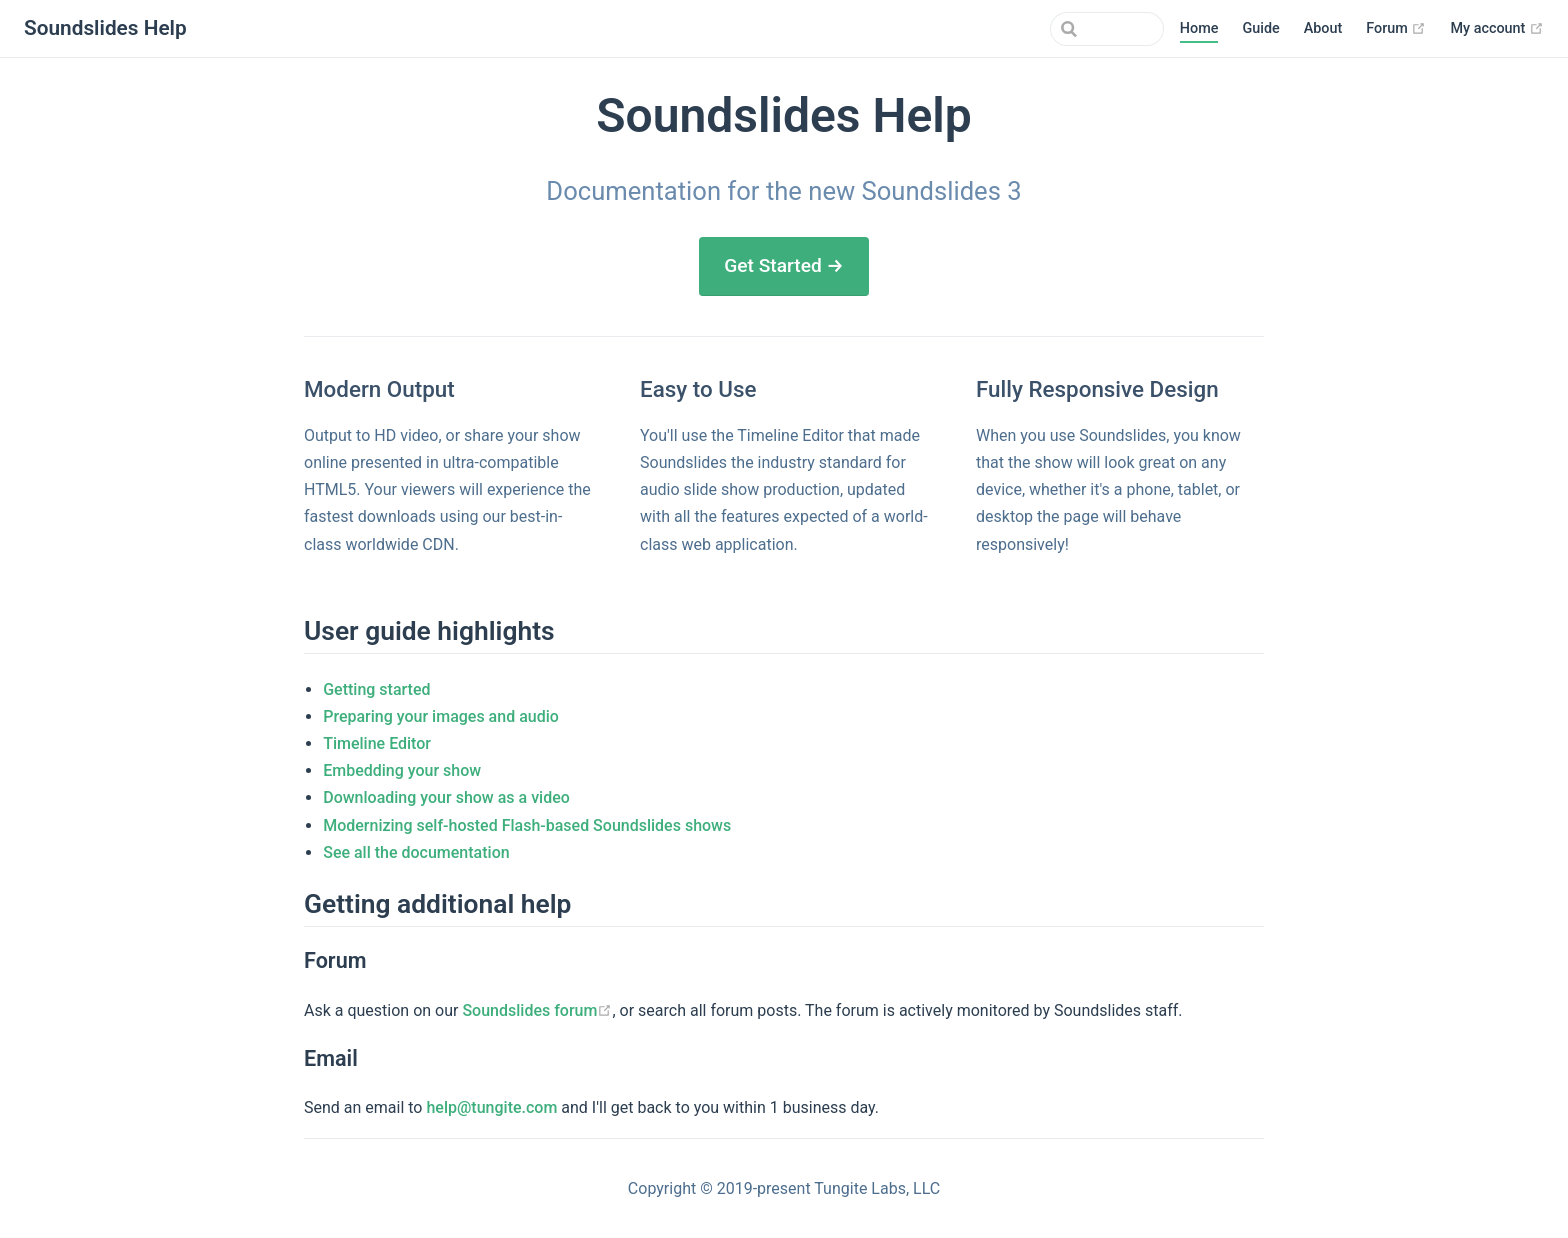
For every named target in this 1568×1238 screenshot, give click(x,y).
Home (1199, 28)
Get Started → (784, 265)
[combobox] (1063, 29)
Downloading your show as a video (446, 797)
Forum (1396, 28)
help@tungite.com (491, 1107)
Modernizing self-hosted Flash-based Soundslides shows (527, 825)
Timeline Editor (377, 743)
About (1323, 28)
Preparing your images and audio (441, 716)
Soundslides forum (537, 1010)
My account (1497, 28)
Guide (1260, 28)
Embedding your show (402, 770)
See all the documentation (416, 852)
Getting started (376, 689)
